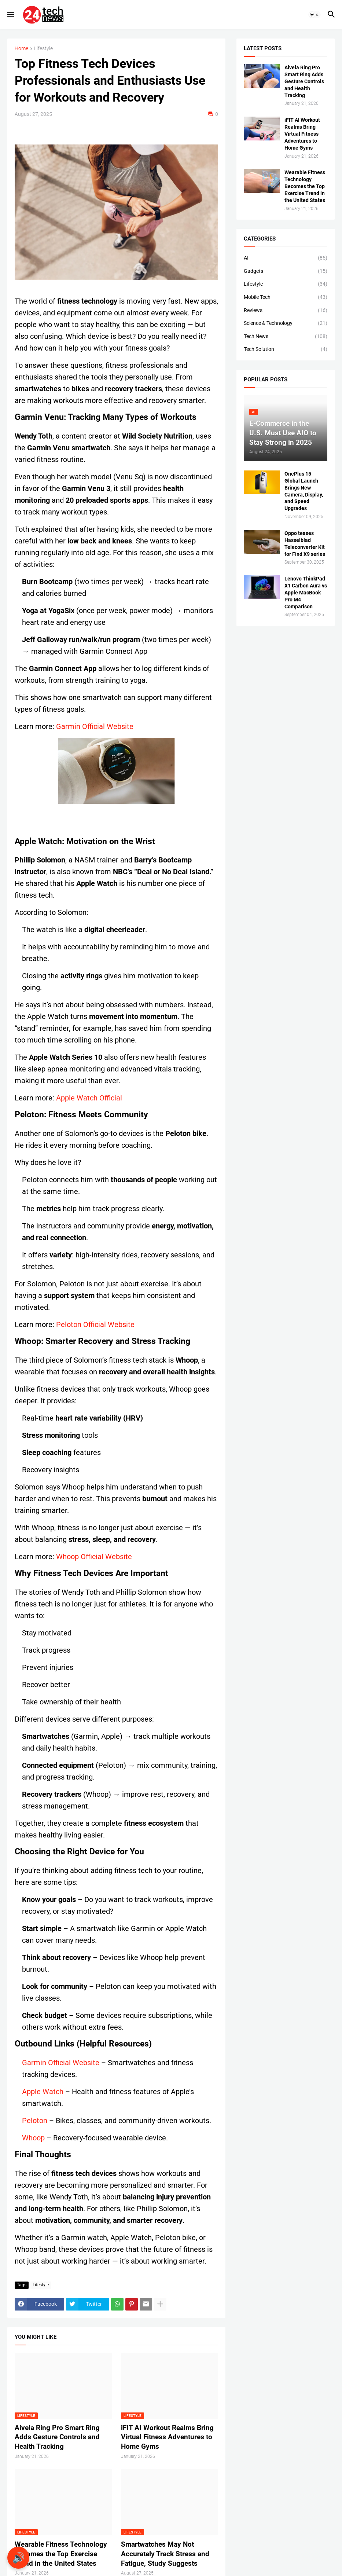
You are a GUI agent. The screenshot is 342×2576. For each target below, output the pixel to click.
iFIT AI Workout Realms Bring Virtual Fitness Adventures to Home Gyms (167, 2437)
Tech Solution (285, 349)
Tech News (285, 336)
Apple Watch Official (89, 1097)
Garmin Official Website (94, 726)
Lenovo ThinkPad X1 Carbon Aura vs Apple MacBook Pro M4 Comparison (305, 592)
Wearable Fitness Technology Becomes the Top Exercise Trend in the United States (61, 2553)
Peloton (34, 2120)
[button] (10, 14)
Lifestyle (43, 48)
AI (285, 258)
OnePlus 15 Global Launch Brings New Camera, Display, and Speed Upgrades (303, 491)
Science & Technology (285, 323)
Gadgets (285, 271)
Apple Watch (42, 2091)
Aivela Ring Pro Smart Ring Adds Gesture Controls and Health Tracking (57, 2437)
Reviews (285, 310)
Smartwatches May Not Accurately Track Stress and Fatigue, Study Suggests (165, 2553)
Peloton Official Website (95, 1324)
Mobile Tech (285, 297)
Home (21, 48)
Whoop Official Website (94, 1556)
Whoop (33, 2137)
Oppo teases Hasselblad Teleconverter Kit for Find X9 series (304, 543)
